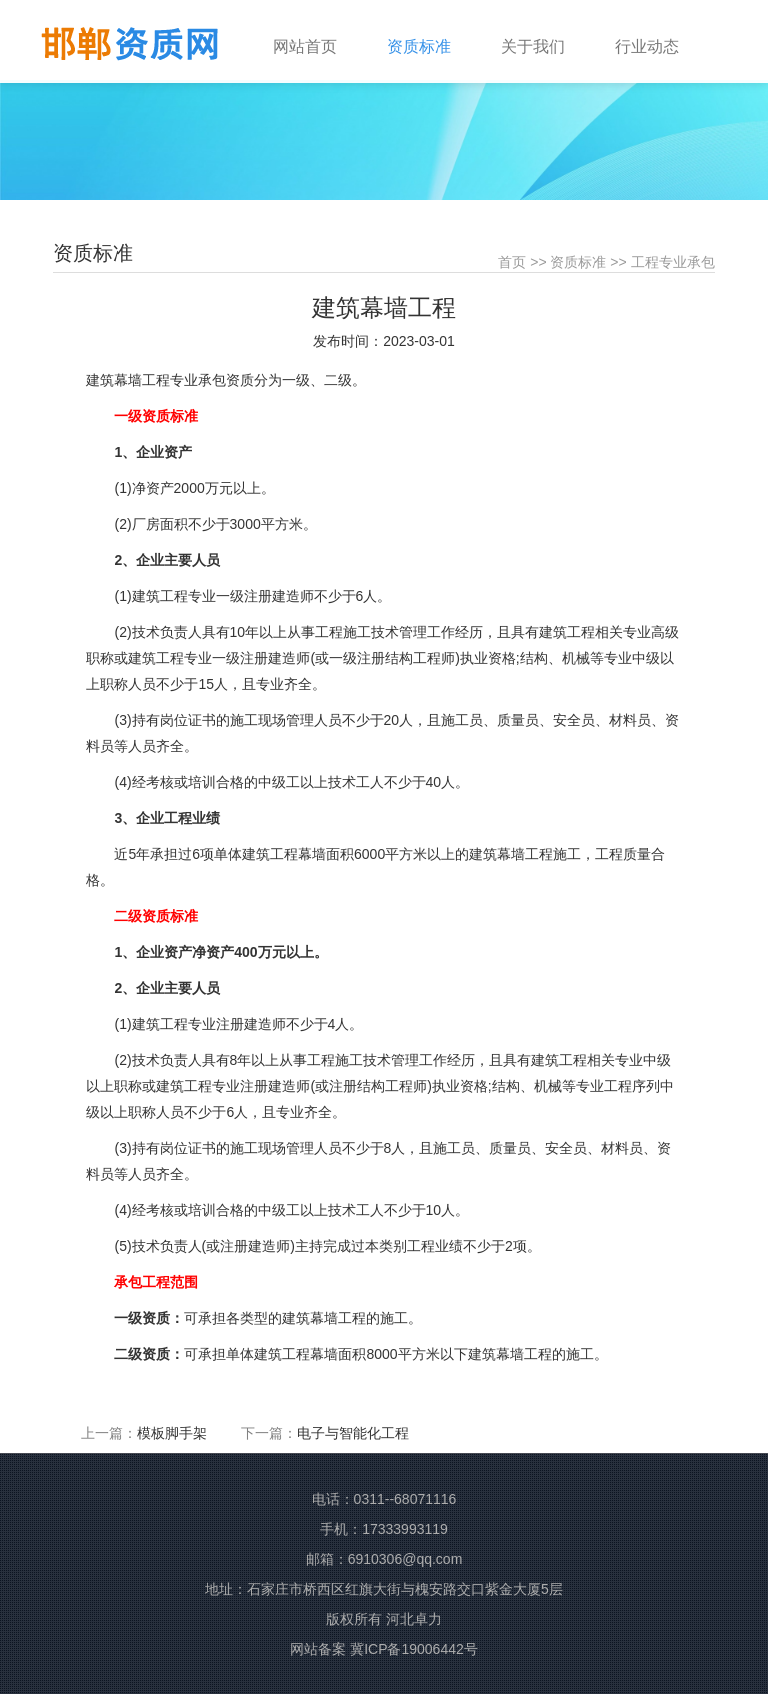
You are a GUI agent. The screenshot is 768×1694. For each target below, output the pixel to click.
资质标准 (578, 262)
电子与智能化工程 (353, 1433)
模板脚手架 (172, 1433)
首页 (512, 262)
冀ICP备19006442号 (414, 1649)
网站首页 (305, 46)
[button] (434, 37)
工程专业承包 (673, 262)
